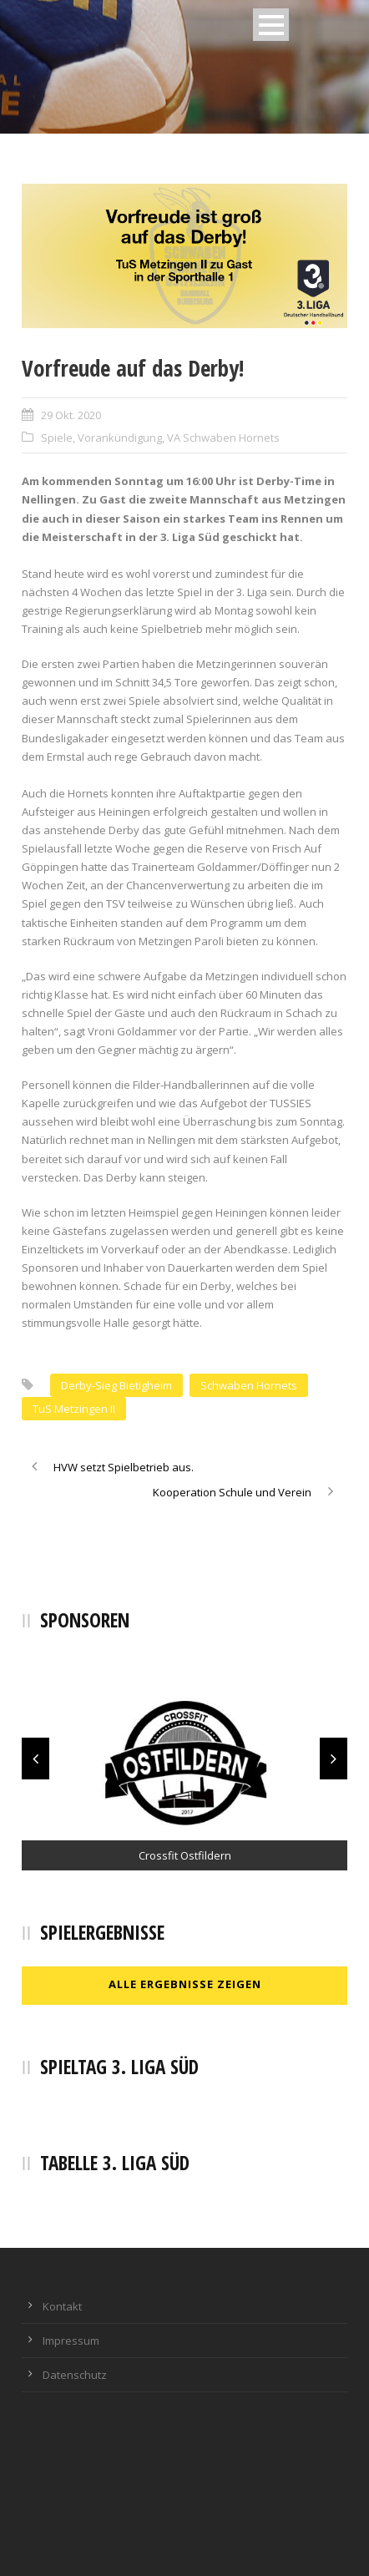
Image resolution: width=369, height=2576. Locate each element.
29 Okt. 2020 (71, 415)
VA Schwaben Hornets (223, 437)
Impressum (71, 2340)
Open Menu (271, 24)
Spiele (57, 437)
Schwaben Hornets (248, 1385)
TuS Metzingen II (74, 1408)
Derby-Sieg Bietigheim (116, 1385)
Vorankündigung (120, 437)
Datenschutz (75, 2374)
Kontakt (62, 2306)
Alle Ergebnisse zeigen (185, 1983)
